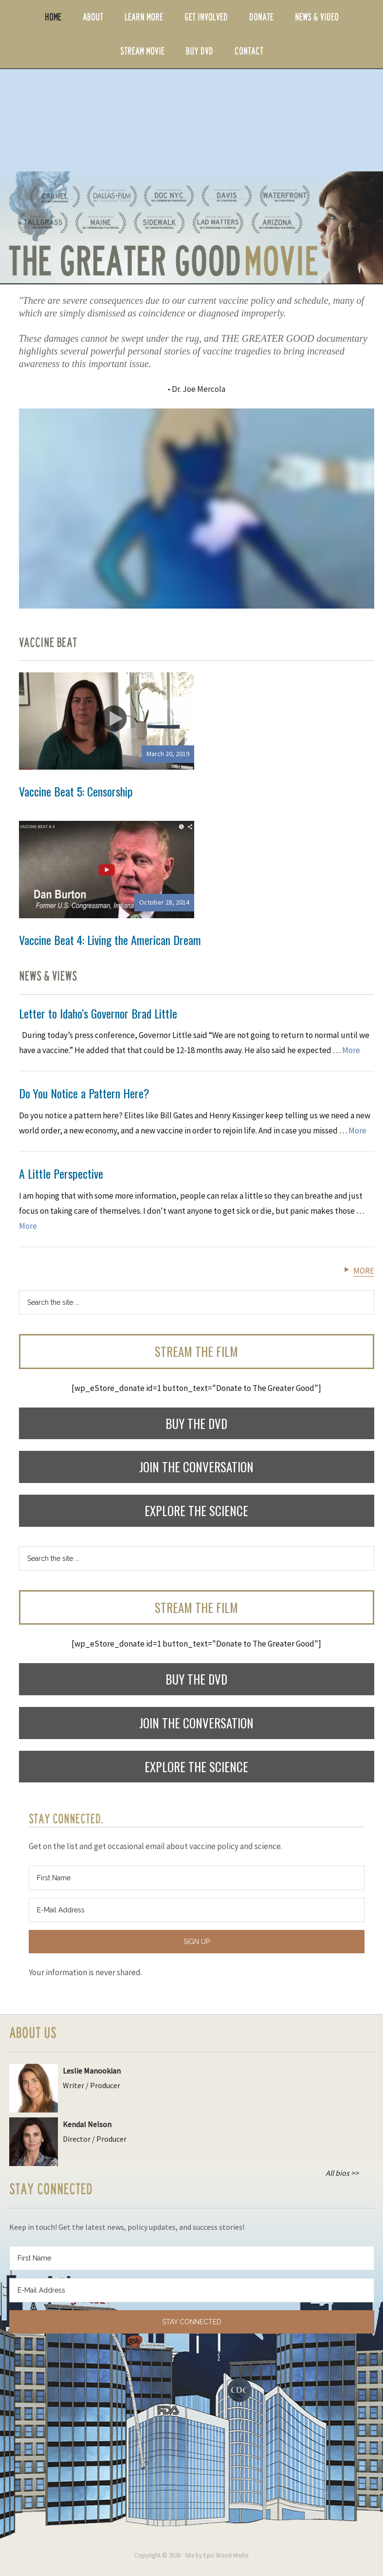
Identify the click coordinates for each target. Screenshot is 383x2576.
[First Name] (197, 1878)
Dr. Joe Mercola (198, 389)
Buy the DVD (196, 1423)
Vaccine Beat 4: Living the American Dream (110, 939)
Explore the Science (196, 1510)
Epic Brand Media (226, 2555)
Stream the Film (196, 1351)
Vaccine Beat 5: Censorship (76, 791)
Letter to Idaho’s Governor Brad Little (98, 1013)
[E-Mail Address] (197, 1910)
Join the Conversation (196, 1467)
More (351, 1050)
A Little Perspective (61, 1173)
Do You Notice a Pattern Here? (84, 1093)
